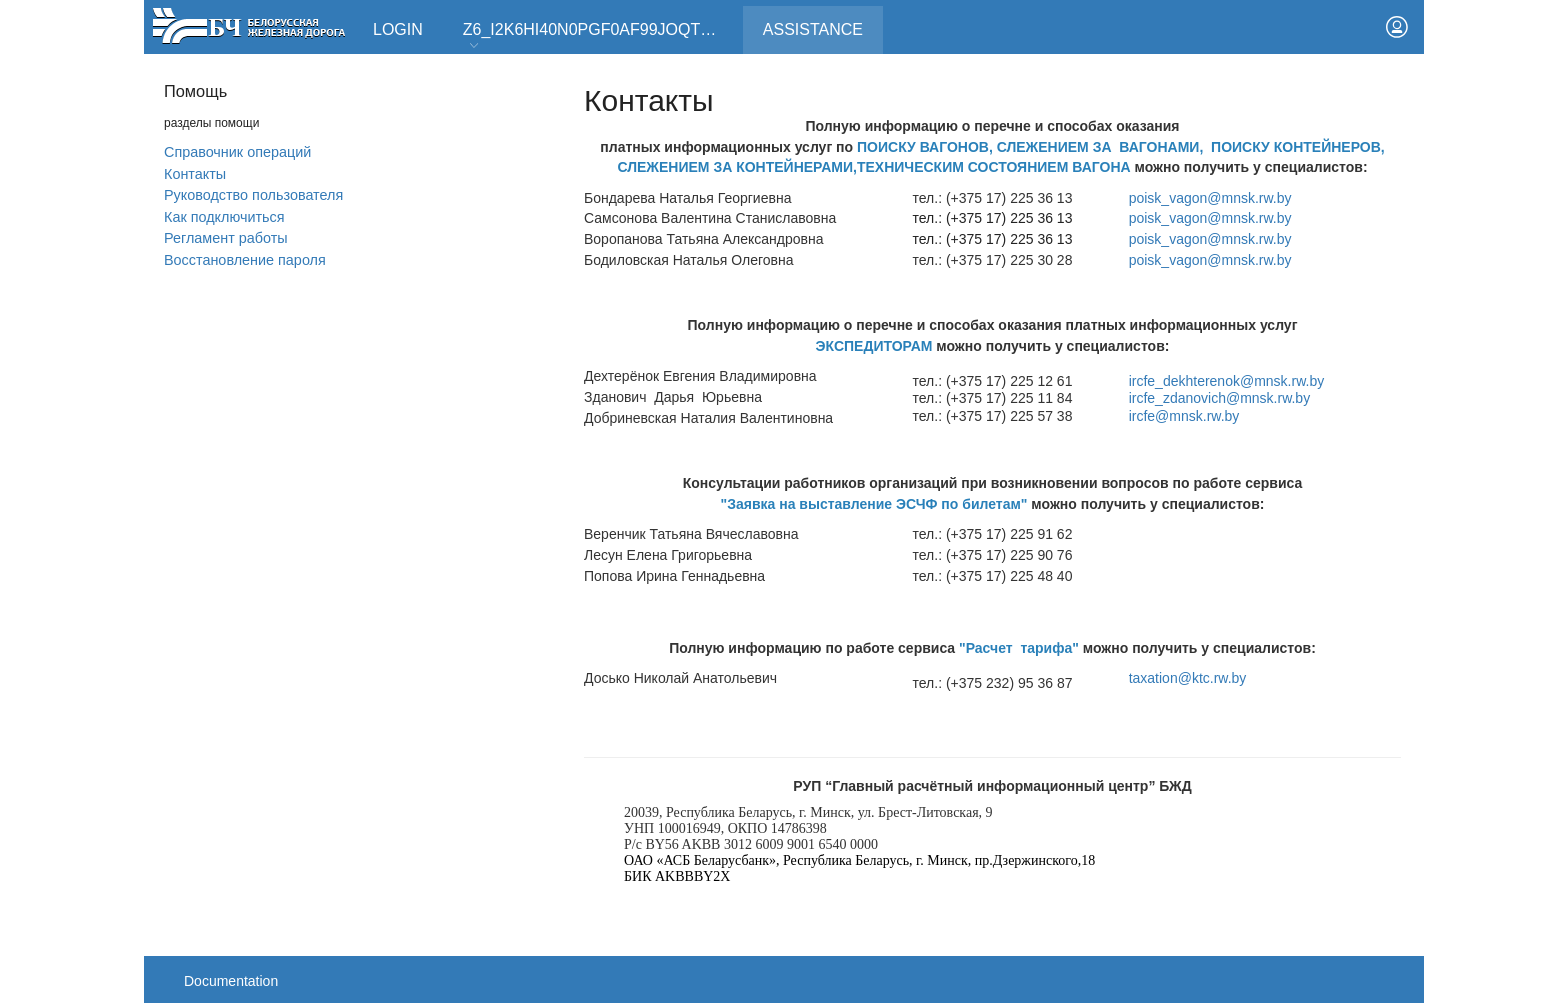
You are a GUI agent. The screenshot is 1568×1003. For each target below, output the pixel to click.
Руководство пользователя (253, 195)
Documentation (231, 981)
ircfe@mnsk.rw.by (1184, 416)
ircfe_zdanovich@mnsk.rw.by (1220, 398)
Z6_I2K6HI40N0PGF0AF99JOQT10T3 (600, 36)
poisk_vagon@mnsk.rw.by (1210, 198)
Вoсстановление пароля (245, 260)
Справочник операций (237, 152)
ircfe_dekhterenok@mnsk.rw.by (1227, 381)
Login (398, 29)
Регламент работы (226, 238)
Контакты (195, 174)
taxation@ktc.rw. (1188, 678)
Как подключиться (224, 217)
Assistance (823, 22)
